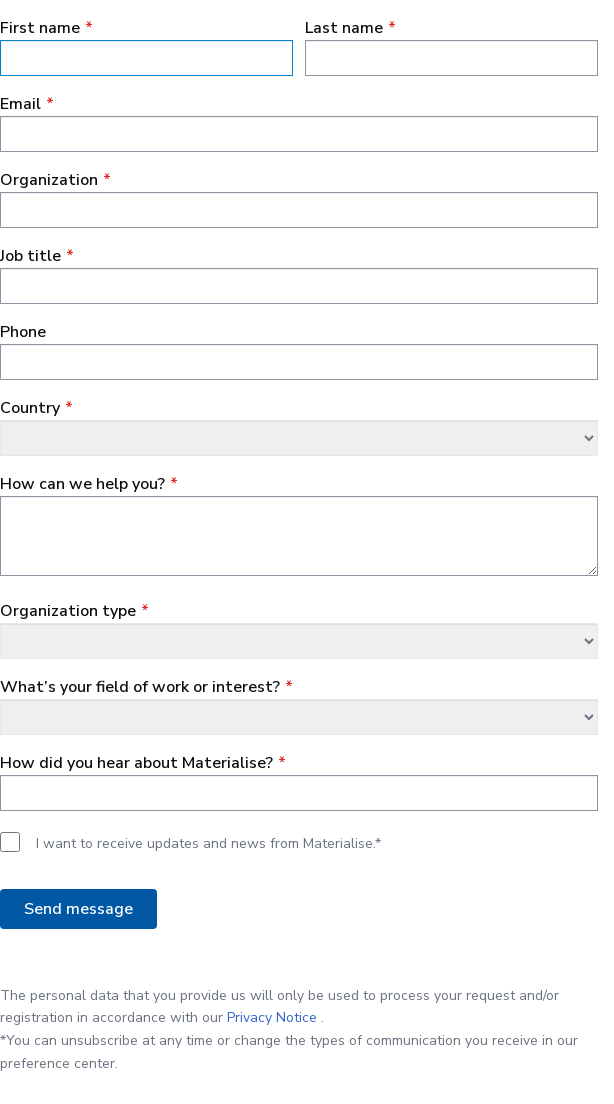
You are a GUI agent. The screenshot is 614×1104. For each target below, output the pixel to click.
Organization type (68, 611)
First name (40, 28)
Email (20, 104)
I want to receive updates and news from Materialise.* (208, 843)
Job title (30, 256)
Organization (49, 180)
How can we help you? (82, 484)
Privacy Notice (272, 1017)
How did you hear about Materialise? (136, 763)
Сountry (30, 408)
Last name (344, 28)
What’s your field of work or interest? (140, 687)
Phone (23, 332)
